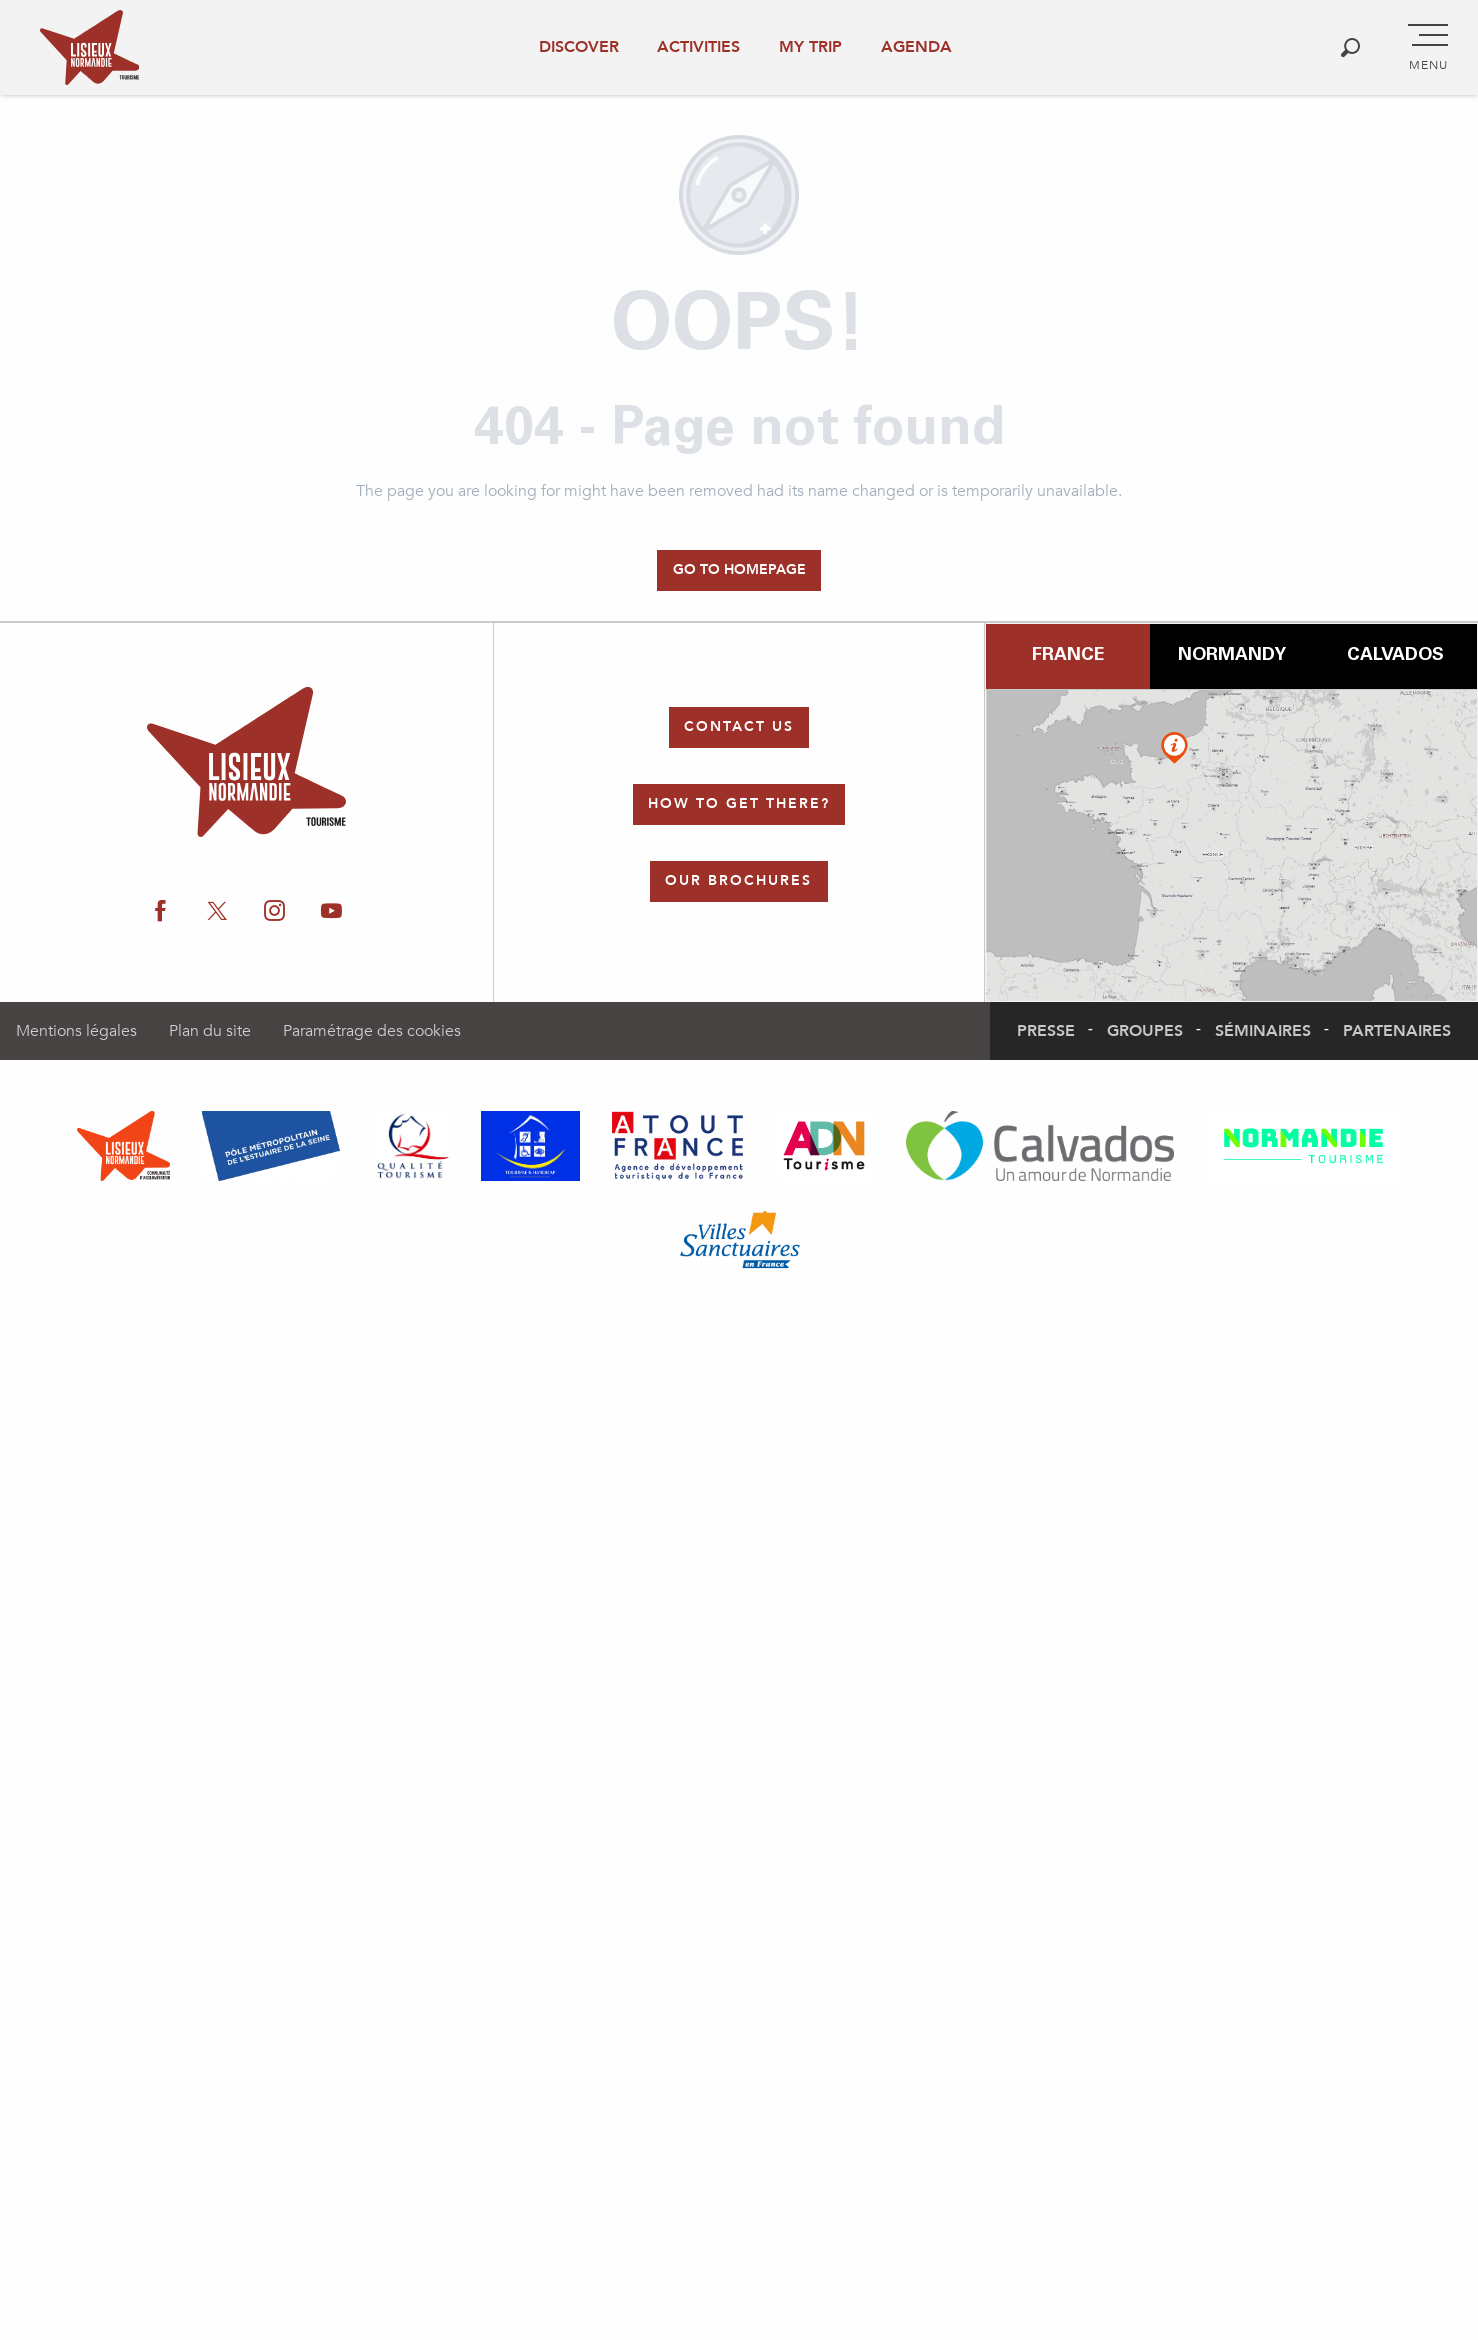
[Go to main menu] (1428, 48)
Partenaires (1397, 1031)
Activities (698, 47)
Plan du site (210, 1031)
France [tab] (1068, 656)
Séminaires (1263, 1031)
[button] (1350, 47)
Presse (1046, 1031)
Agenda (916, 47)
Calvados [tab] (1395, 656)
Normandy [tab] (1232, 656)
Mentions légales (76, 1031)
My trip (810, 47)
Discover (579, 47)
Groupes (1145, 1031)
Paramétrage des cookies (372, 1031)
